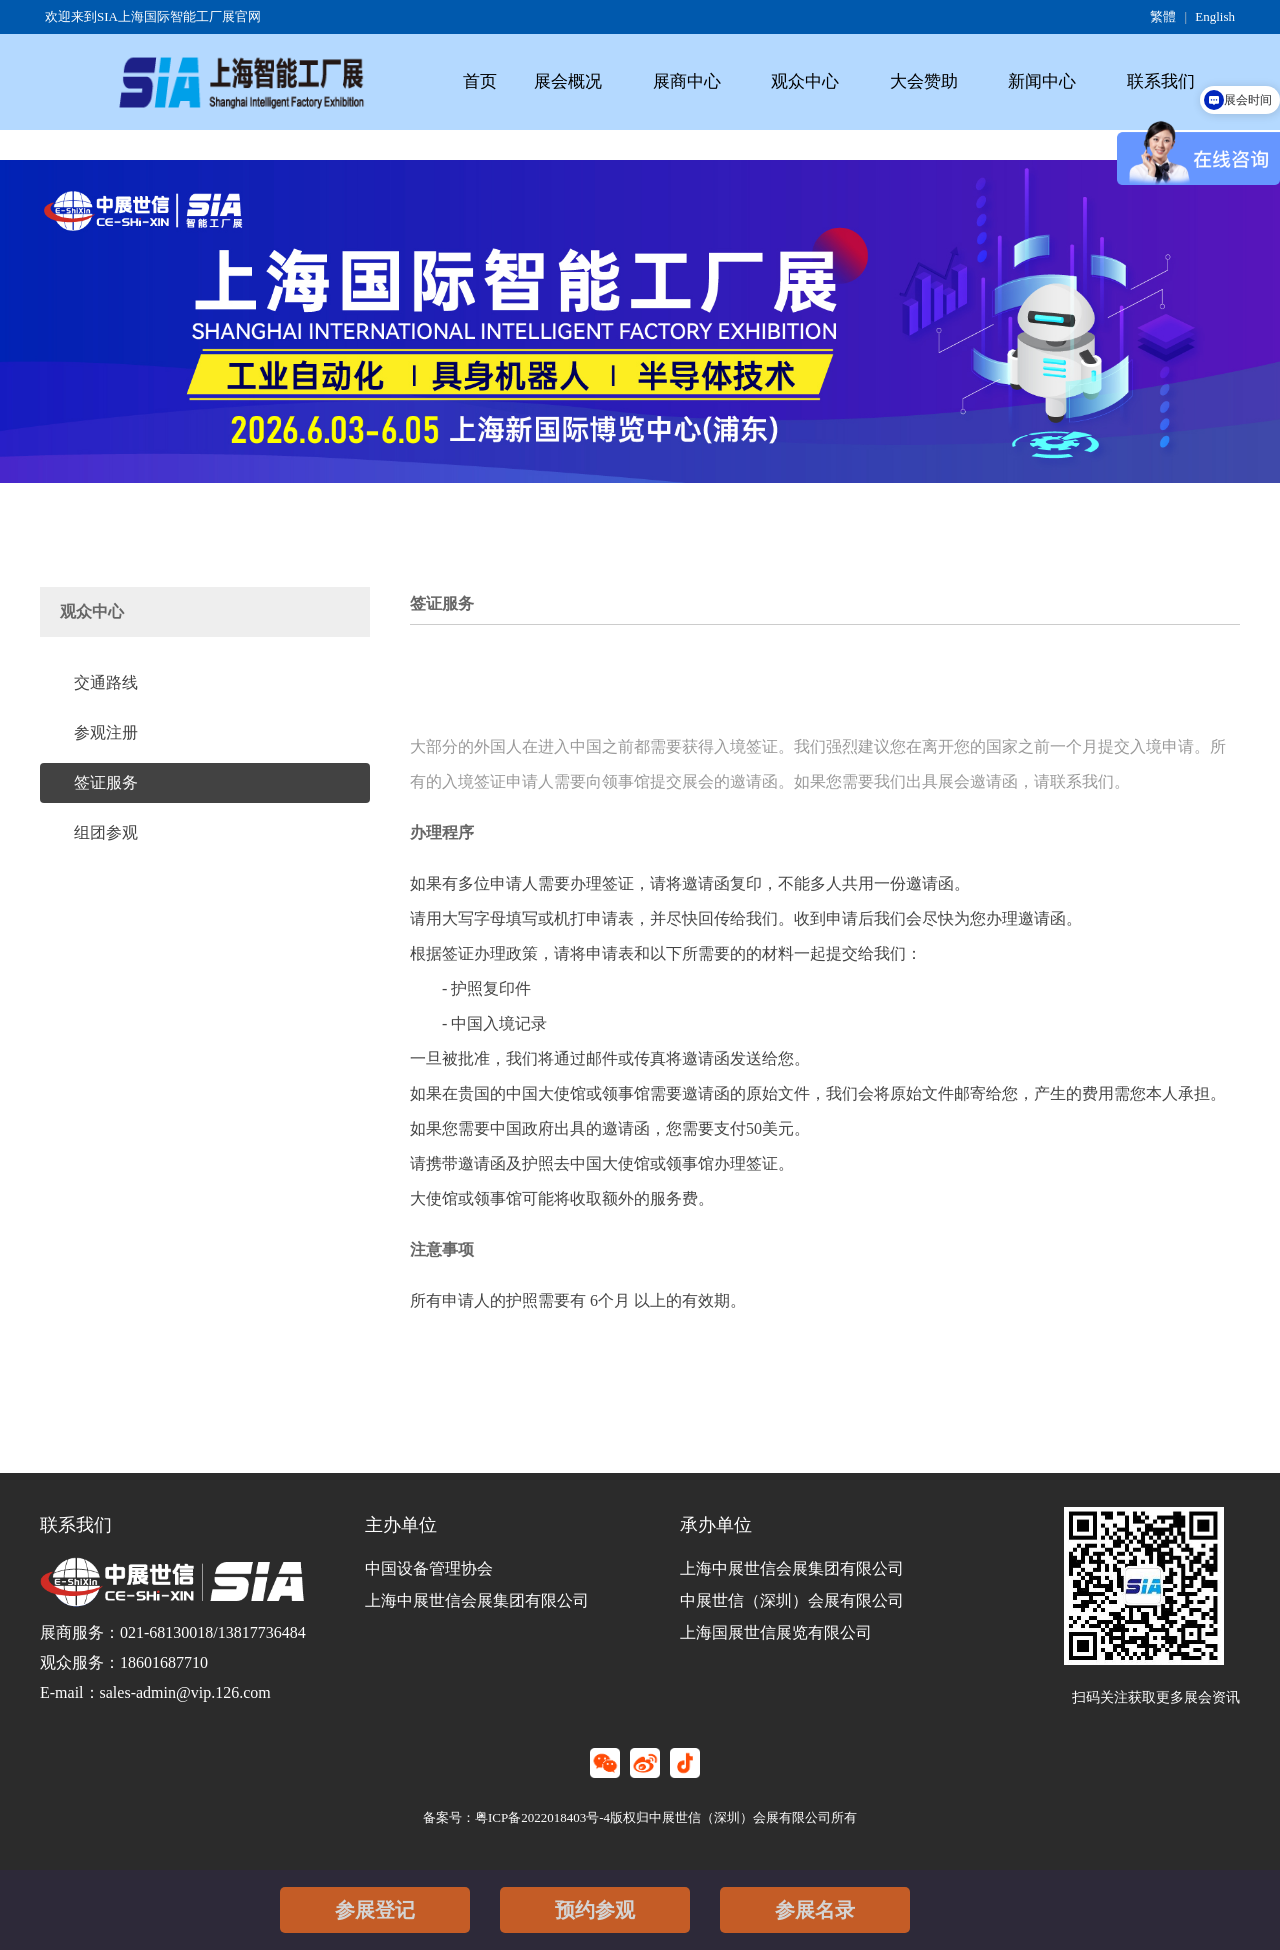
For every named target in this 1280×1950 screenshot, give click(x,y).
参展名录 (815, 1910)
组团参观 (106, 832)
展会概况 (568, 81)
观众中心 (805, 81)
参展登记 (375, 1910)
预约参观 (595, 1910)
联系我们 (1161, 81)
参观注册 (106, 732)
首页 (480, 81)
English (1215, 16)
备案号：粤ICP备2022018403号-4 (516, 1817)
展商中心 (687, 81)
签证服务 (106, 782)
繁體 (1163, 16)
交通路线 (106, 682)
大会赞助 (924, 81)
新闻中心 (1042, 81)
